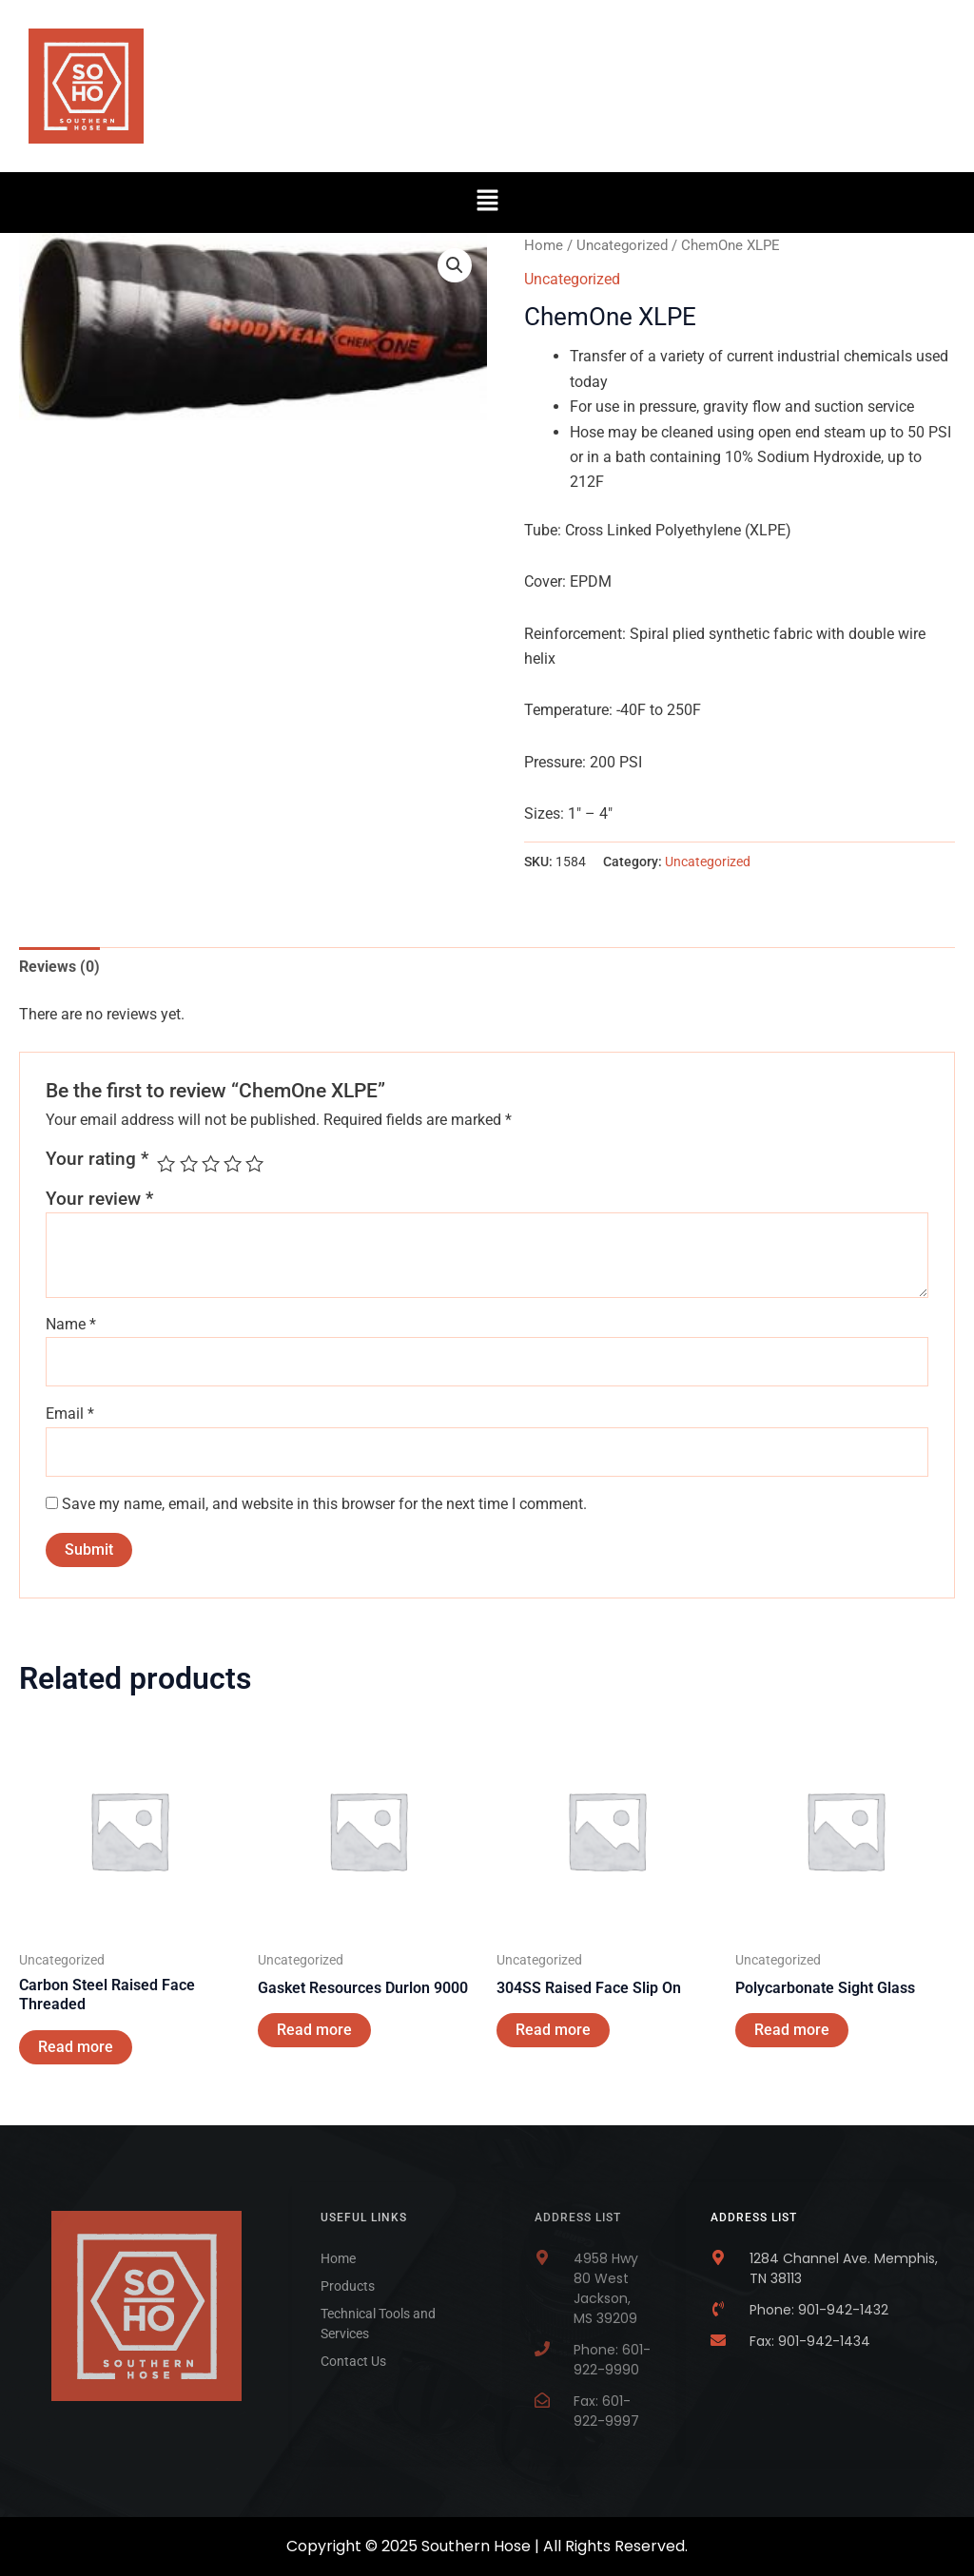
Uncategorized (622, 245)
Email (70, 1413)
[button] (487, 202)
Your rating (97, 1159)
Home (543, 245)
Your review (99, 1199)
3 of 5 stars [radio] (211, 1163)
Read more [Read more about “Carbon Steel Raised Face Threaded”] (75, 2047)
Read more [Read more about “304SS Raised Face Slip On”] (553, 2030)
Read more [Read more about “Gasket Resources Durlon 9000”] (314, 2030)
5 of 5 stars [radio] (254, 1163)
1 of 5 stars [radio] (166, 1163)
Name (71, 1324)
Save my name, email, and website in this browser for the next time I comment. (324, 1504)
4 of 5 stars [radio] (233, 1163)
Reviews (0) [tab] (59, 967)
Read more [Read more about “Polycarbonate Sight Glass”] (791, 2030)
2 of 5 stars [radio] (189, 1163)
